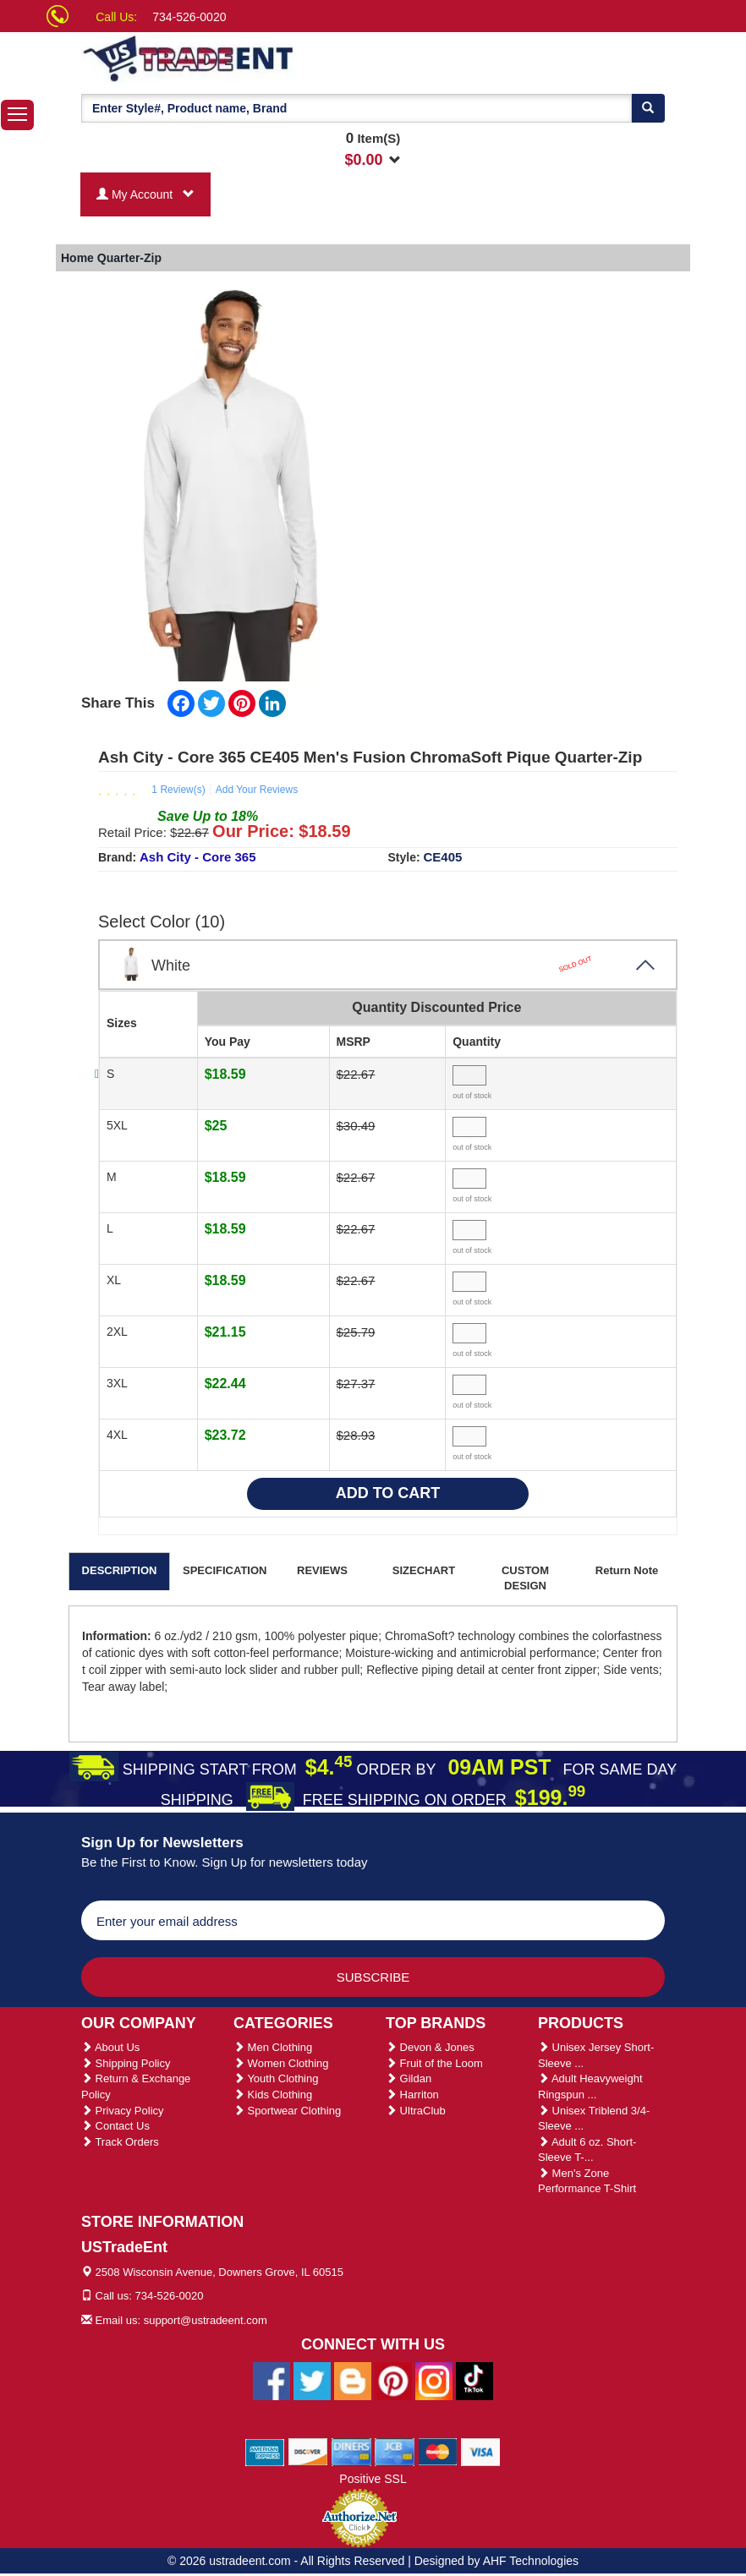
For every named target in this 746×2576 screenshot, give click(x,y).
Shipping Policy (126, 2063)
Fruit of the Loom (434, 2063)
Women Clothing (280, 2063)
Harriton (412, 2094)
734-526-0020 (189, 17)
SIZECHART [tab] (423, 1570)
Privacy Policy (122, 2110)
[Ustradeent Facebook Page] (271, 2380)
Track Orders (120, 2142)
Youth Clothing (275, 2078)
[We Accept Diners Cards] (351, 2451)
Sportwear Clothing (287, 2110)
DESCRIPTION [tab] (119, 1570)
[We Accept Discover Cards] (308, 2451)
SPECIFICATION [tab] (224, 1570)
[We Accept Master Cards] (438, 2451)
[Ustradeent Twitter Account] (312, 2380)
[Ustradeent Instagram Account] (434, 2380)
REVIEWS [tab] (322, 1570)
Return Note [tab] (626, 1570)
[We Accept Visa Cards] (481, 2451)
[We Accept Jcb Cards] (394, 2451)
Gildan (408, 2078)
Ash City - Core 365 (198, 857)
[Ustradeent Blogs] (352, 2380)
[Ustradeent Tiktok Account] (474, 2380)
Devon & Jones (430, 2047)
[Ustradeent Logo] (246, 57)
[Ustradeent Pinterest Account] (393, 2380)
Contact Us (115, 2125)
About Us (110, 2047)
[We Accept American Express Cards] (265, 2451)
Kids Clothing (272, 2094)
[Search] (648, 108)
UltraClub (416, 2110)
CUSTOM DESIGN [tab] (525, 1578)
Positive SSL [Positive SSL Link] (372, 2479)
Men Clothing (272, 2047)
